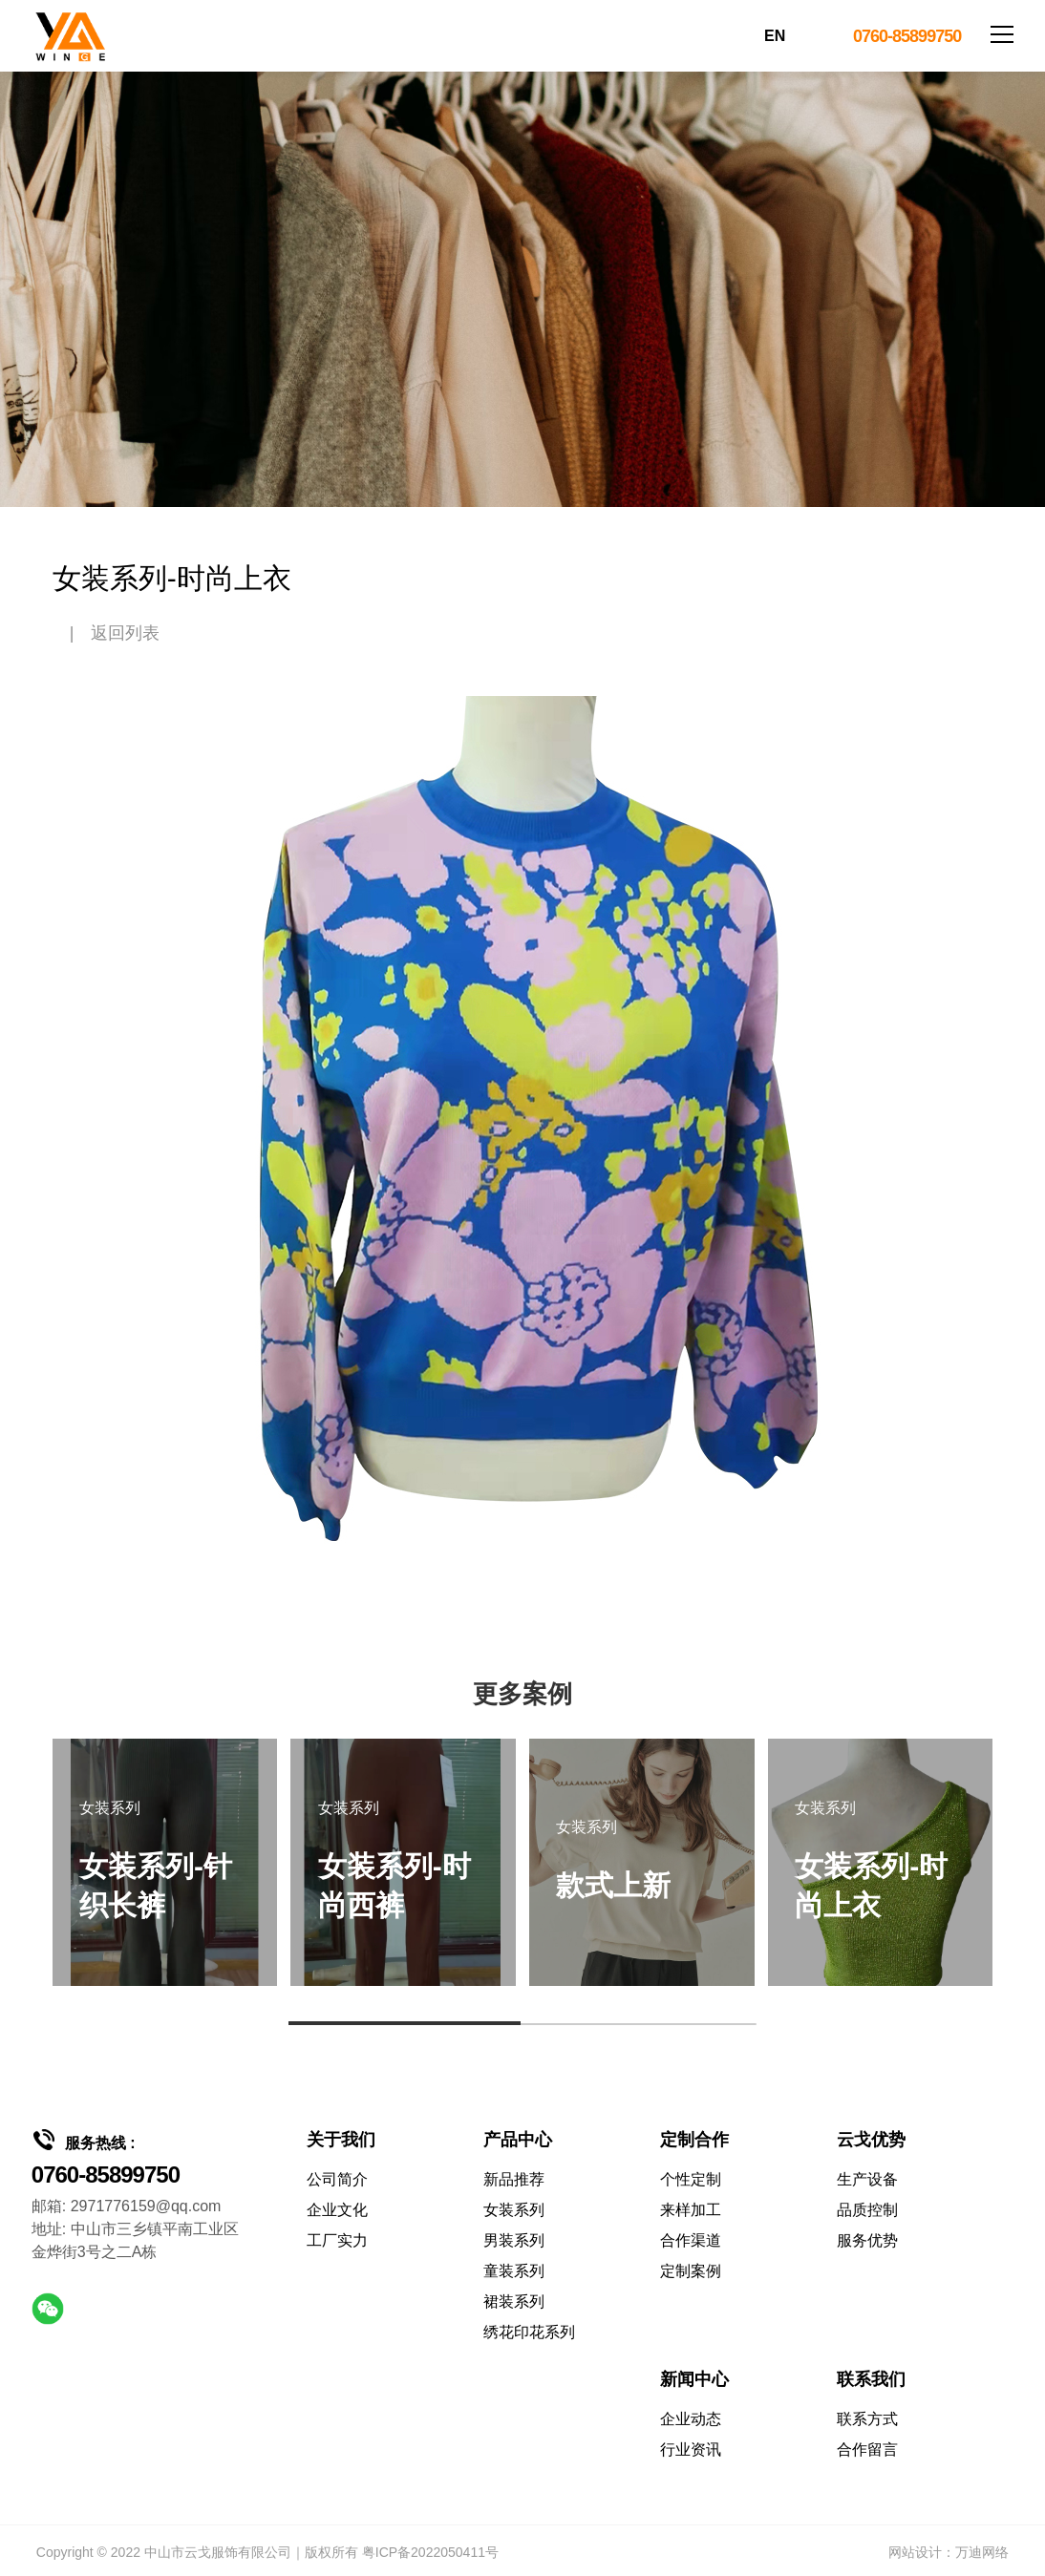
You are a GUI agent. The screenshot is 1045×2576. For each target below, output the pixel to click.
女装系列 (513, 2210)
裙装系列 (513, 2301)
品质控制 (867, 2210)
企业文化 (337, 2210)
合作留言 (867, 2449)
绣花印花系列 (529, 2332)
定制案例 (690, 2271)
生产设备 (867, 2179)
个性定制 (690, 2179)
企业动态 (690, 2419)
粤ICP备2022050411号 (430, 2552)
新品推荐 (513, 2179)
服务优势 (867, 2240)
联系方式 (867, 2419)
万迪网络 (982, 2552)
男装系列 (513, 2240)
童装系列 (513, 2271)
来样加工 (690, 2210)
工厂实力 (337, 2240)
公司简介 (337, 2179)
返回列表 (125, 633)
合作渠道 (690, 2240)
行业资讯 (690, 2449)
